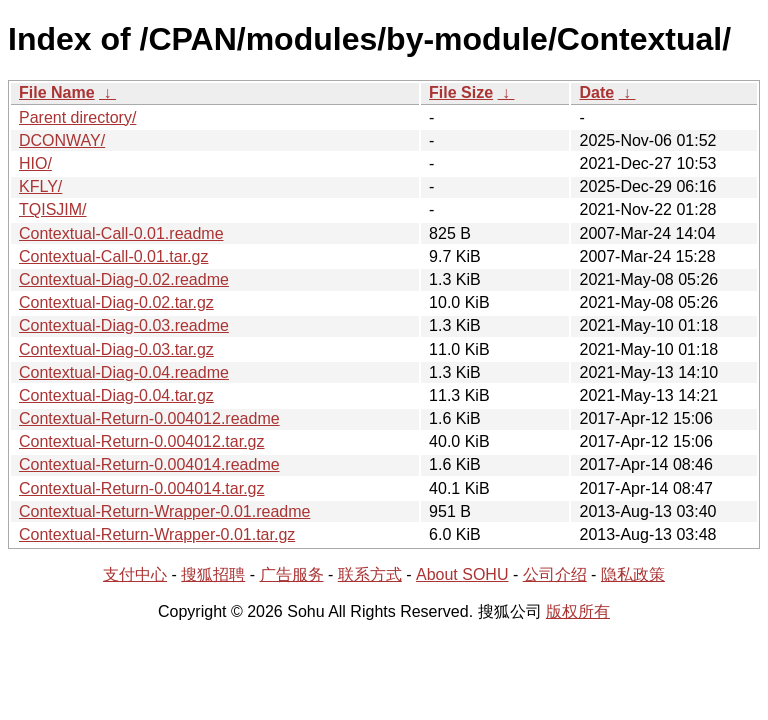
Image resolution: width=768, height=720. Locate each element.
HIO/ (35, 163)
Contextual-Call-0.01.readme (121, 233)
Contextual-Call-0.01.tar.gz (113, 256)
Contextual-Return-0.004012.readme (149, 418)
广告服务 (292, 574)
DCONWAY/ (62, 140)
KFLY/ (40, 186)
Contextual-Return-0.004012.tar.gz (141, 441)
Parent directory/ (77, 117)
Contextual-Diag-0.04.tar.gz (116, 395)
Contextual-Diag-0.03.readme (124, 325)
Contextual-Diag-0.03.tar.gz (116, 349)
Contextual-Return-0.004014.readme (149, 464)
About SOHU (462, 574)
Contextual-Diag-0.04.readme (124, 372)
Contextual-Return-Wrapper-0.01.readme (164, 511)
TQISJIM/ (53, 209)
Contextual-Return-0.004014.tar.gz (141, 488)
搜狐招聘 (213, 574)
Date (596, 92)
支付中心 (135, 574)
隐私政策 (633, 574)
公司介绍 (555, 574)
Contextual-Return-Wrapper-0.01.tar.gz (157, 534)
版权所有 (578, 611)
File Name (57, 92)
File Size (461, 92)
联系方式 (370, 574)
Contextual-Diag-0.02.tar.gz (116, 302)
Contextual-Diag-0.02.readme (124, 279)
